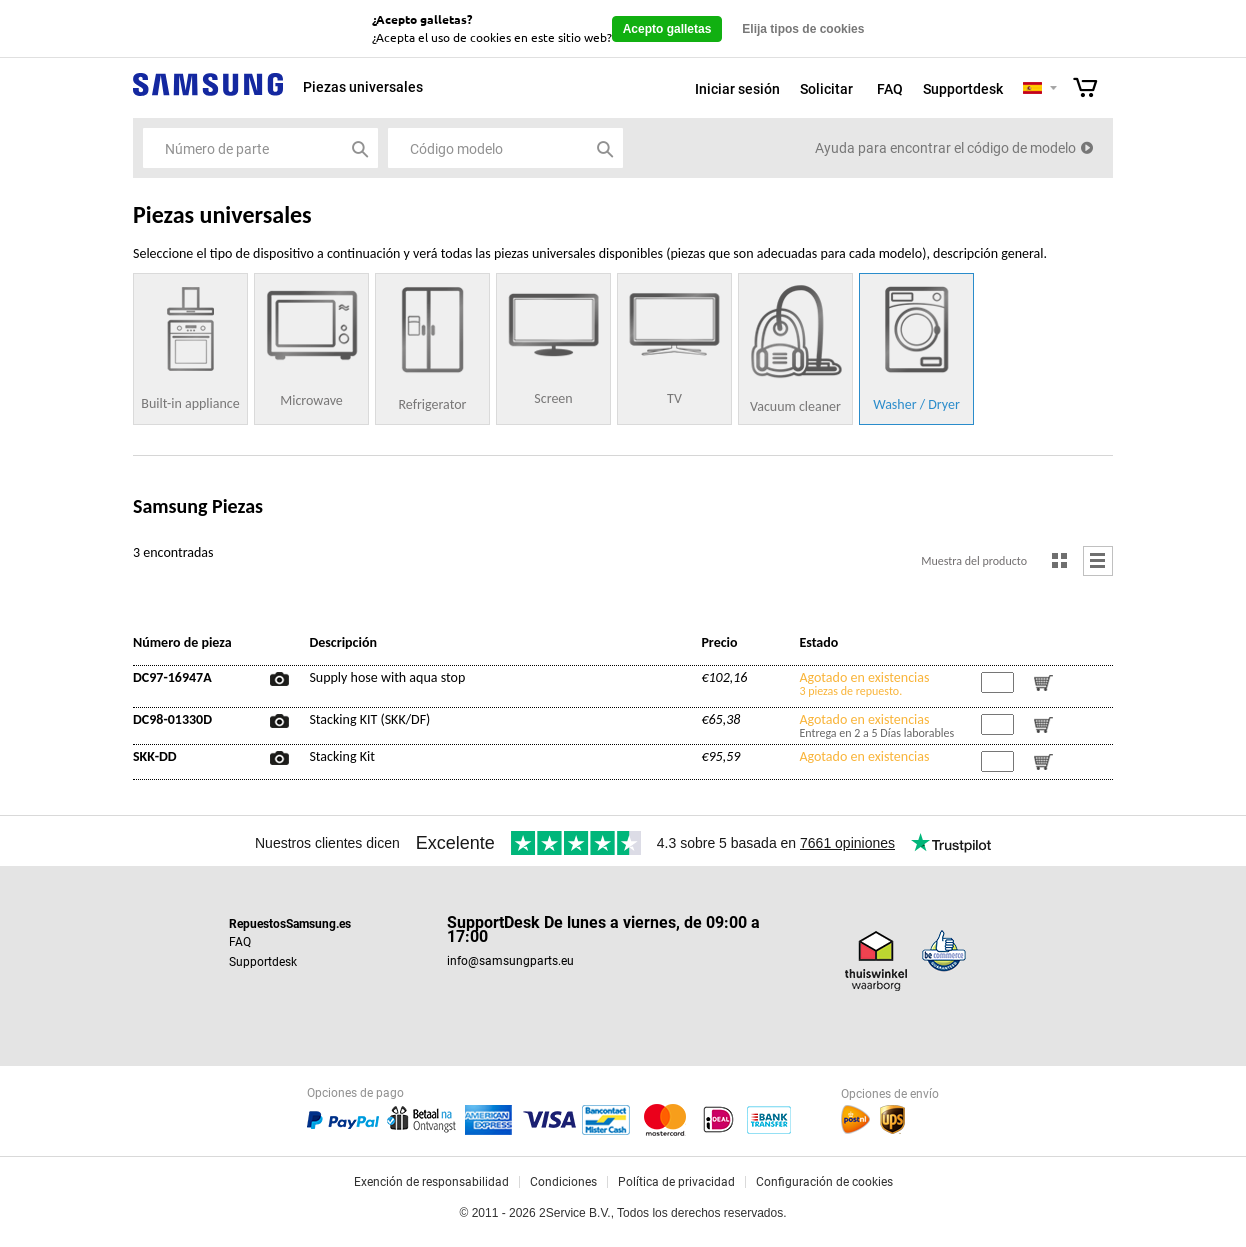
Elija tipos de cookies (803, 29)
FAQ (890, 89)
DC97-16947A (172, 678)
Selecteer (1053, 89)
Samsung (208, 95)
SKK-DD (155, 757)
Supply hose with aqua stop (387, 678)
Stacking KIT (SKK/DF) (369, 720)
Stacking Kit (341, 757)
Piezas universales (363, 87)
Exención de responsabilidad (431, 1182)
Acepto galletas (667, 29)
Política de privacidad (676, 1182)
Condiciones (563, 1182)
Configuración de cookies (824, 1182)
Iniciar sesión (737, 89)
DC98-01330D (172, 720)
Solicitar (826, 89)
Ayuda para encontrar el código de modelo (945, 148)
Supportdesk (963, 89)
